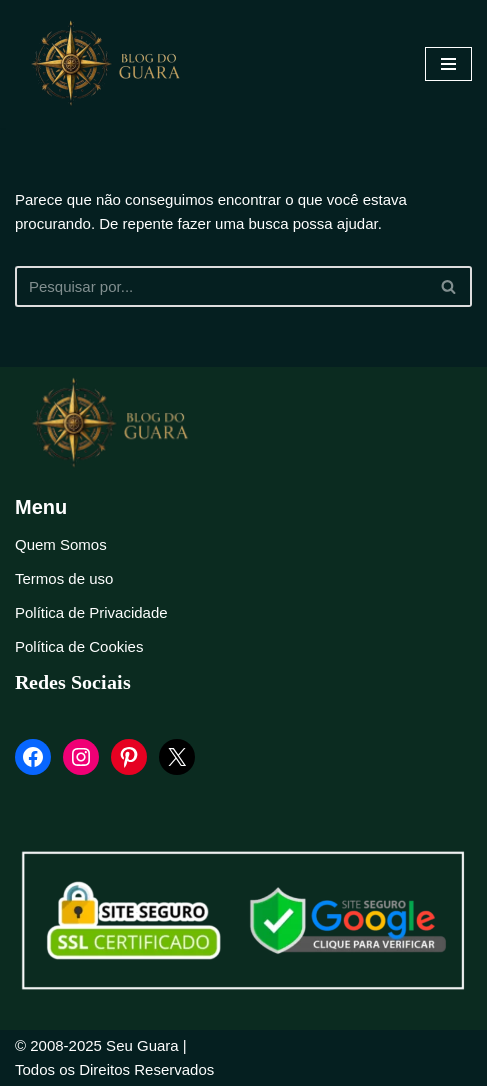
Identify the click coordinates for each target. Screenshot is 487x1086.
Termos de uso (64, 578)
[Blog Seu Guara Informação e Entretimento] (115, 64)
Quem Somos (61, 544)
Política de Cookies (79, 646)
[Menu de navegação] (448, 64)
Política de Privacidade (91, 612)
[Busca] (221, 286)
